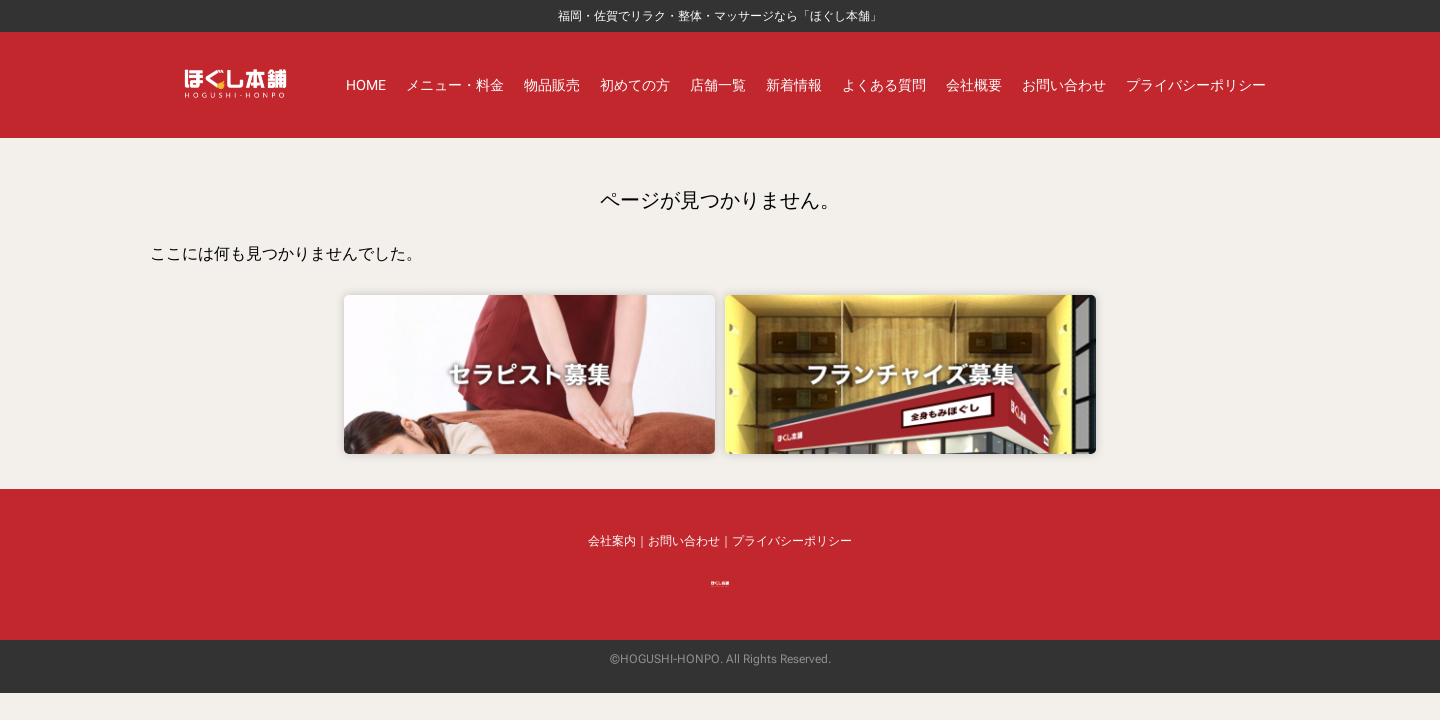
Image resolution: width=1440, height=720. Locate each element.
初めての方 (635, 85)
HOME (366, 85)
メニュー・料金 (455, 85)
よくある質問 (884, 85)
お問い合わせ (1064, 85)
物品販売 (552, 85)
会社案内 (612, 541)
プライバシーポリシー (1196, 85)
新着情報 (794, 85)
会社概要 (974, 85)
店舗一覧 (718, 85)
